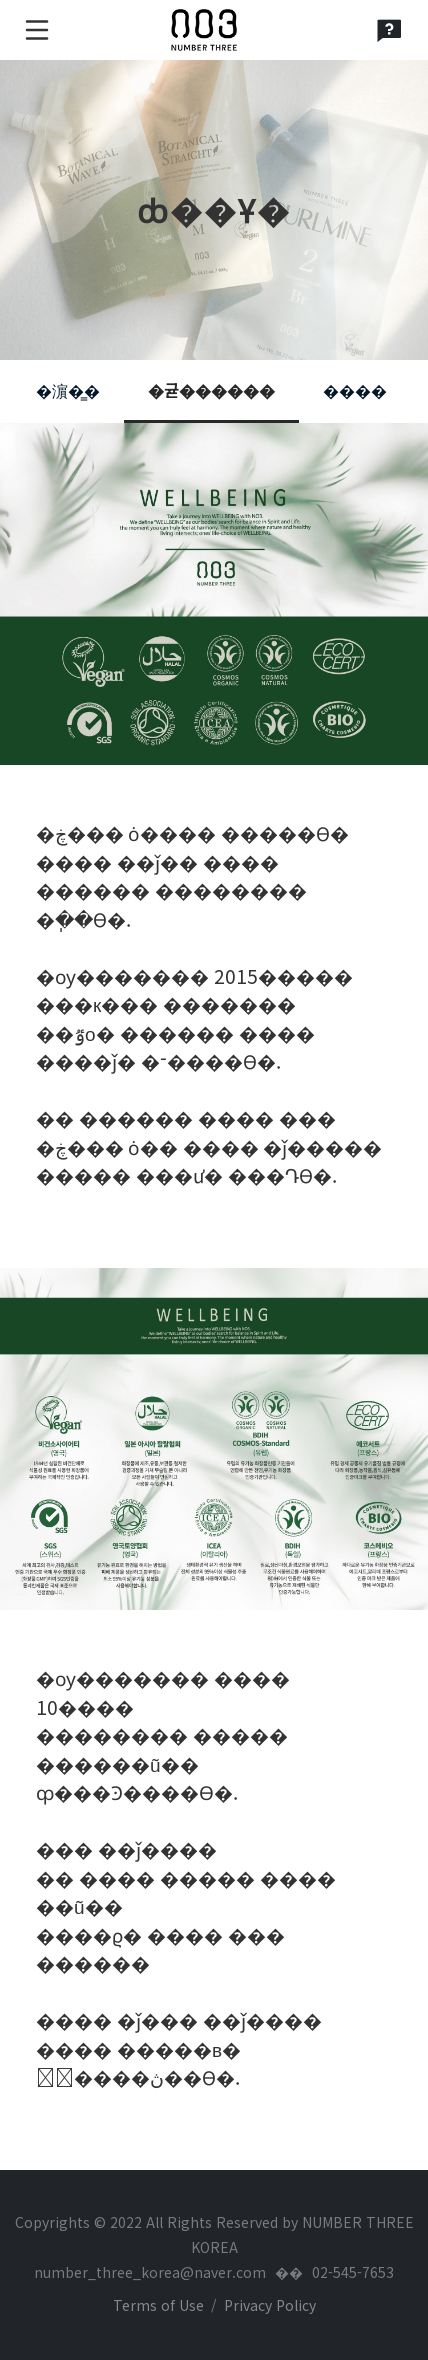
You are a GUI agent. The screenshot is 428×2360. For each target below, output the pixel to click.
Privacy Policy (270, 2305)
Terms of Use (158, 2305)
